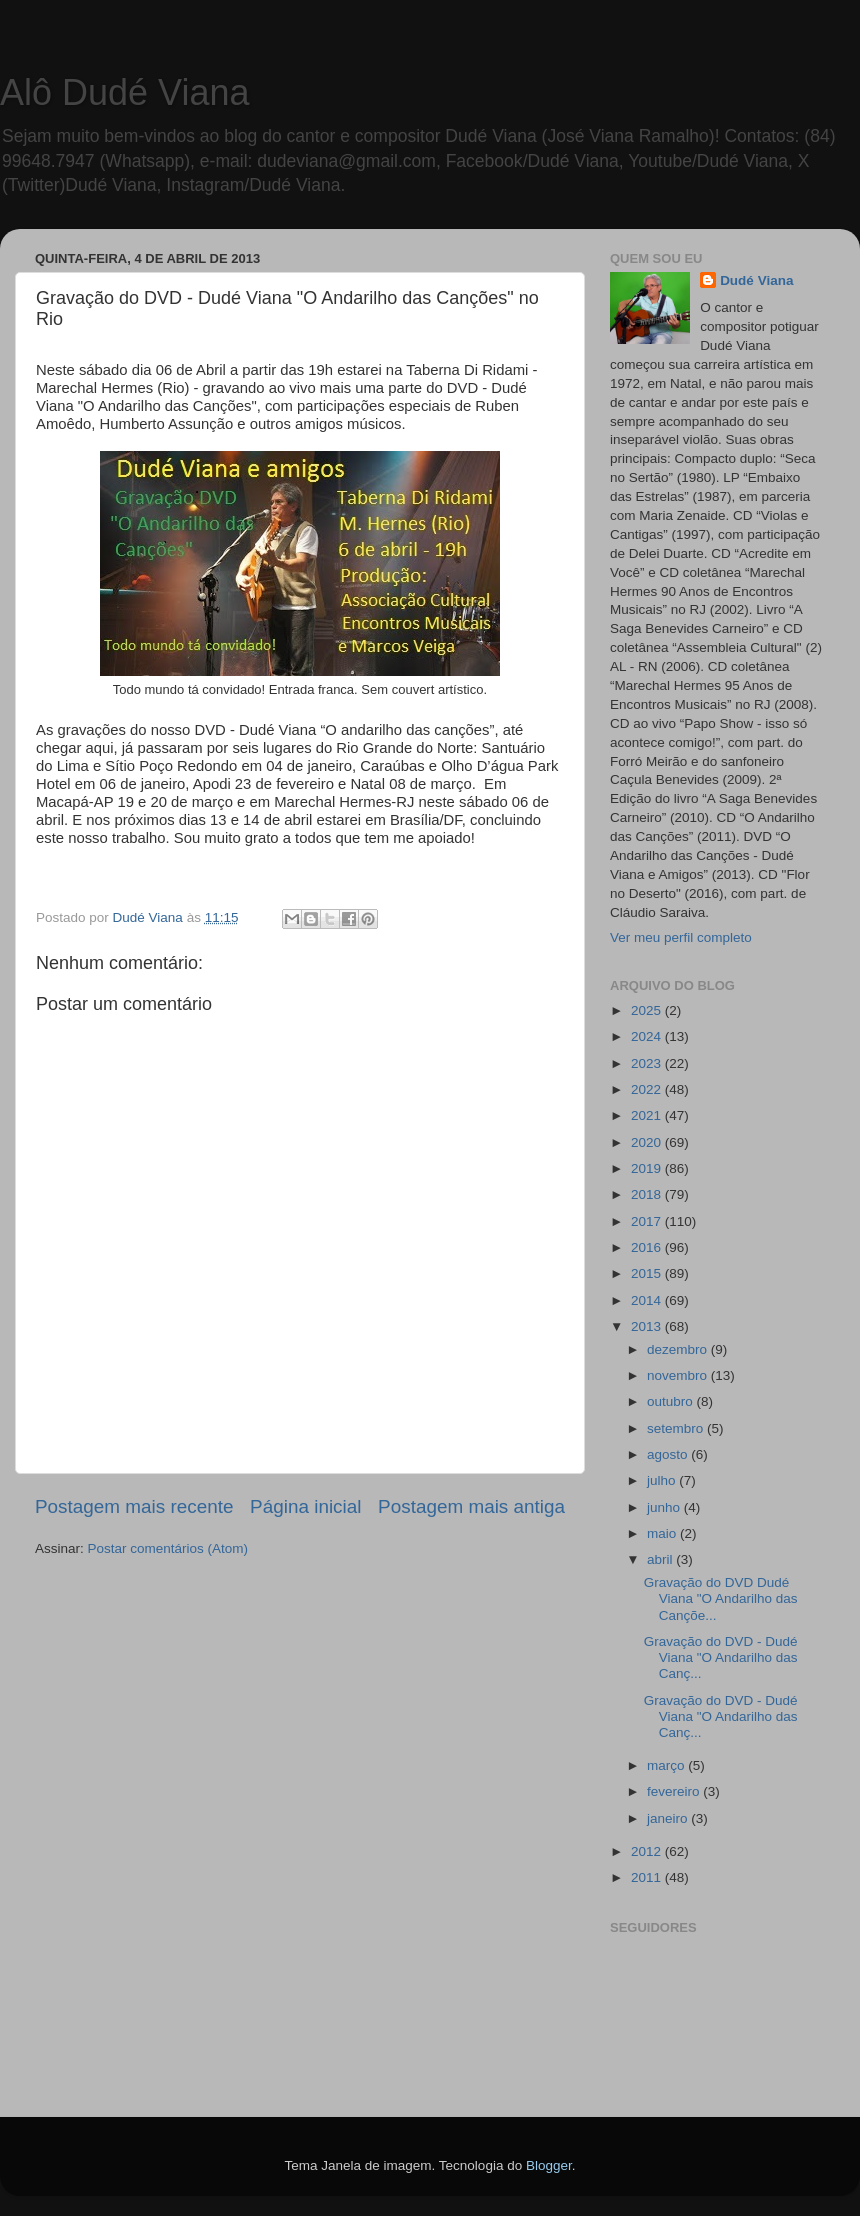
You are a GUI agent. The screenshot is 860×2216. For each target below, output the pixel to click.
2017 (648, 1221)
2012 (648, 1851)
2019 (648, 1168)
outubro (672, 1401)
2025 (648, 1010)
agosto (669, 1454)
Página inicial (305, 1506)
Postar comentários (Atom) (168, 1548)
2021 (648, 1115)
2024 (648, 1036)
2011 (648, 1877)
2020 (648, 1142)
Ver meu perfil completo (681, 937)
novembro (679, 1375)
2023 (648, 1063)
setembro (677, 1428)
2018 (648, 1194)
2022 (648, 1089)
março (667, 1765)
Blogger (549, 2165)
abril (661, 1559)
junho (665, 1507)
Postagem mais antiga (471, 1506)
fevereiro (675, 1791)
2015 (648, 1273)
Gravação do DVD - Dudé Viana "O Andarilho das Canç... (721, 1657)
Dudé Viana (756, 280)
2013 (648, 1326)
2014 (648, 1300)
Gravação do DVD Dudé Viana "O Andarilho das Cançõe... (721, 1598)
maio (663, 1533)
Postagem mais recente (134, 1506)
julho (663, 1480)
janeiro (669, 1818)
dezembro (679, 1349)
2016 (648, 1247)
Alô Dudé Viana (125, 92)
